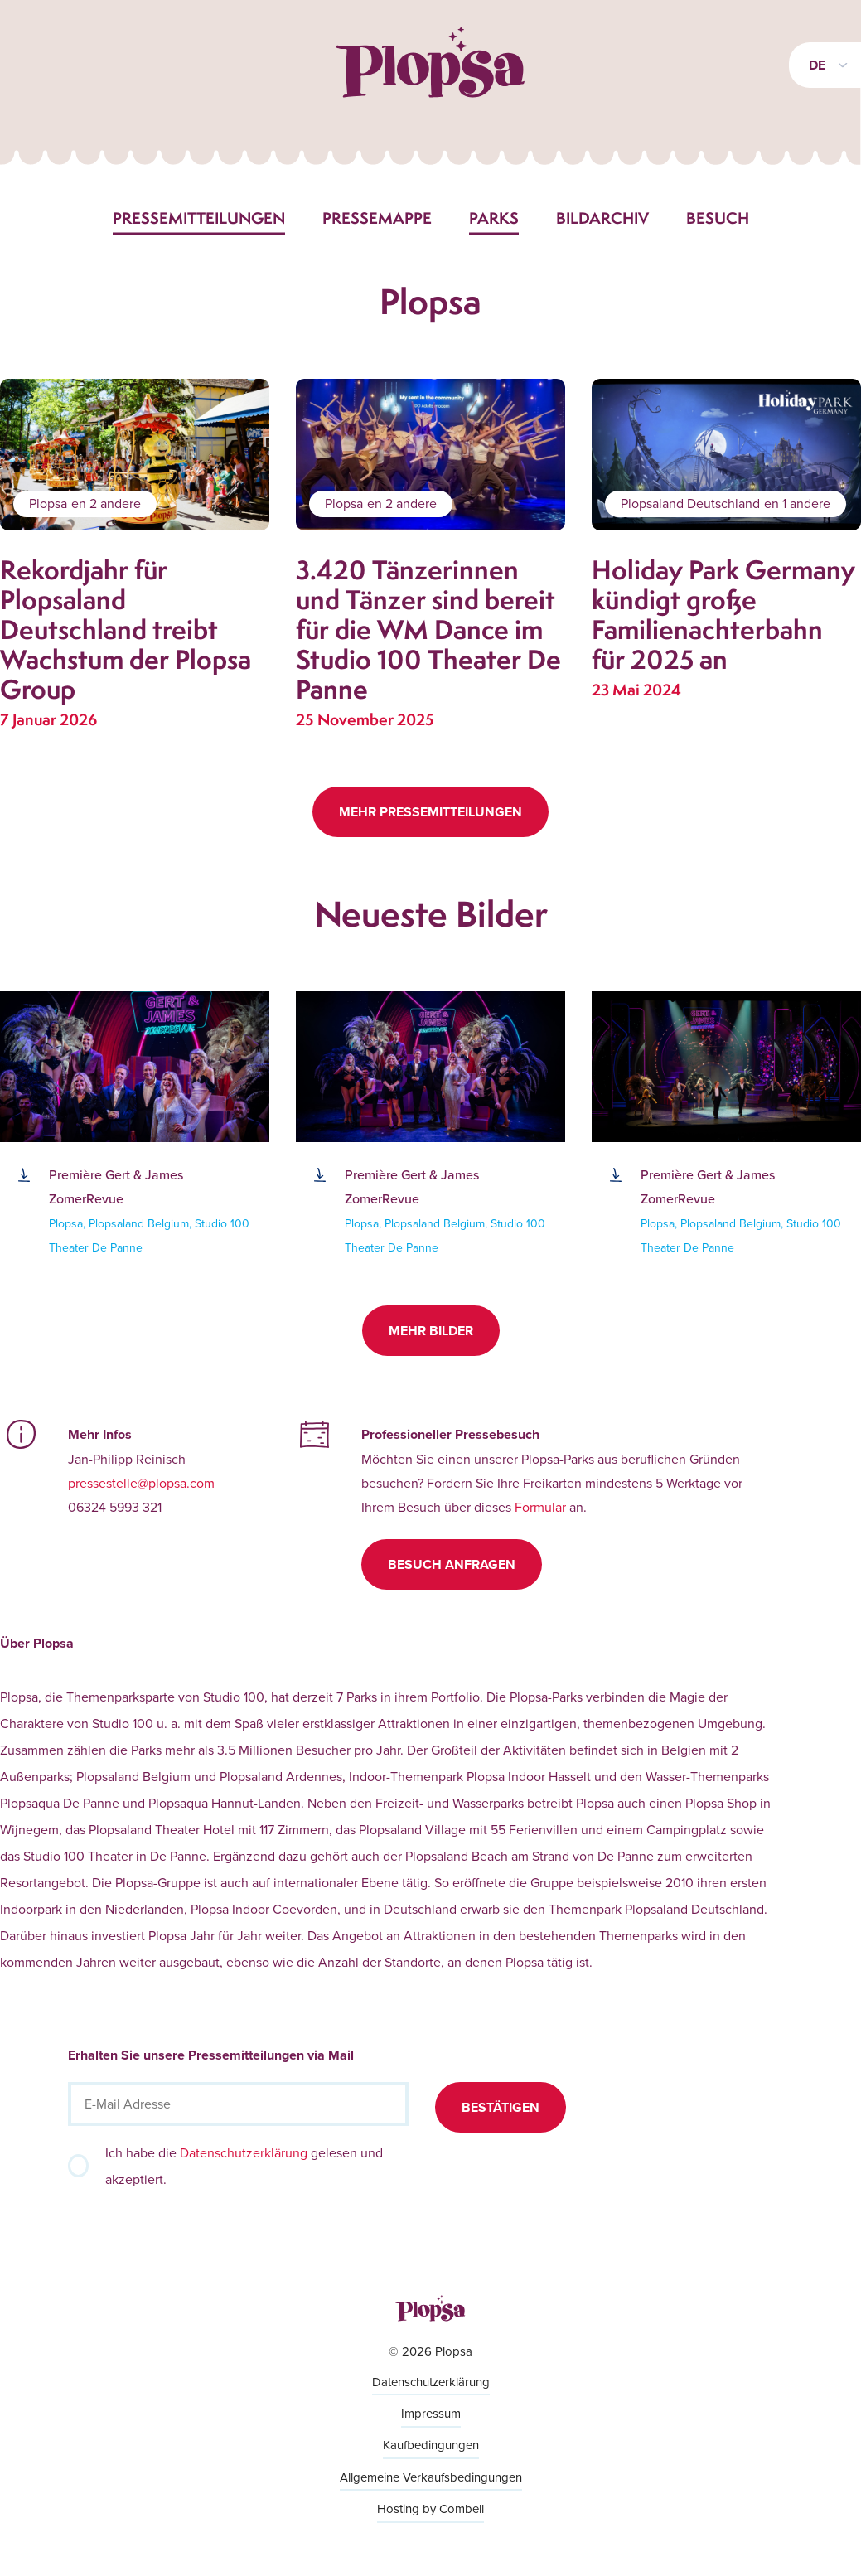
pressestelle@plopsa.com (141, 1483)
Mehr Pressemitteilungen (430, 811)
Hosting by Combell (430, 2508)
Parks (494, 218)
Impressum (431, 2413)
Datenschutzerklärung (243, 2152)
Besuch (717, 218)
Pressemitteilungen (199, 218)
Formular (540, 1507)
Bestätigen (500, 2107)
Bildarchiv (602, 218)
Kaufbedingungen (431, 2444)
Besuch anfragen (451, 1564)
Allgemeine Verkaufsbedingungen (431, 2477)
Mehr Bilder (431, 1330)
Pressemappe (377, 218)
